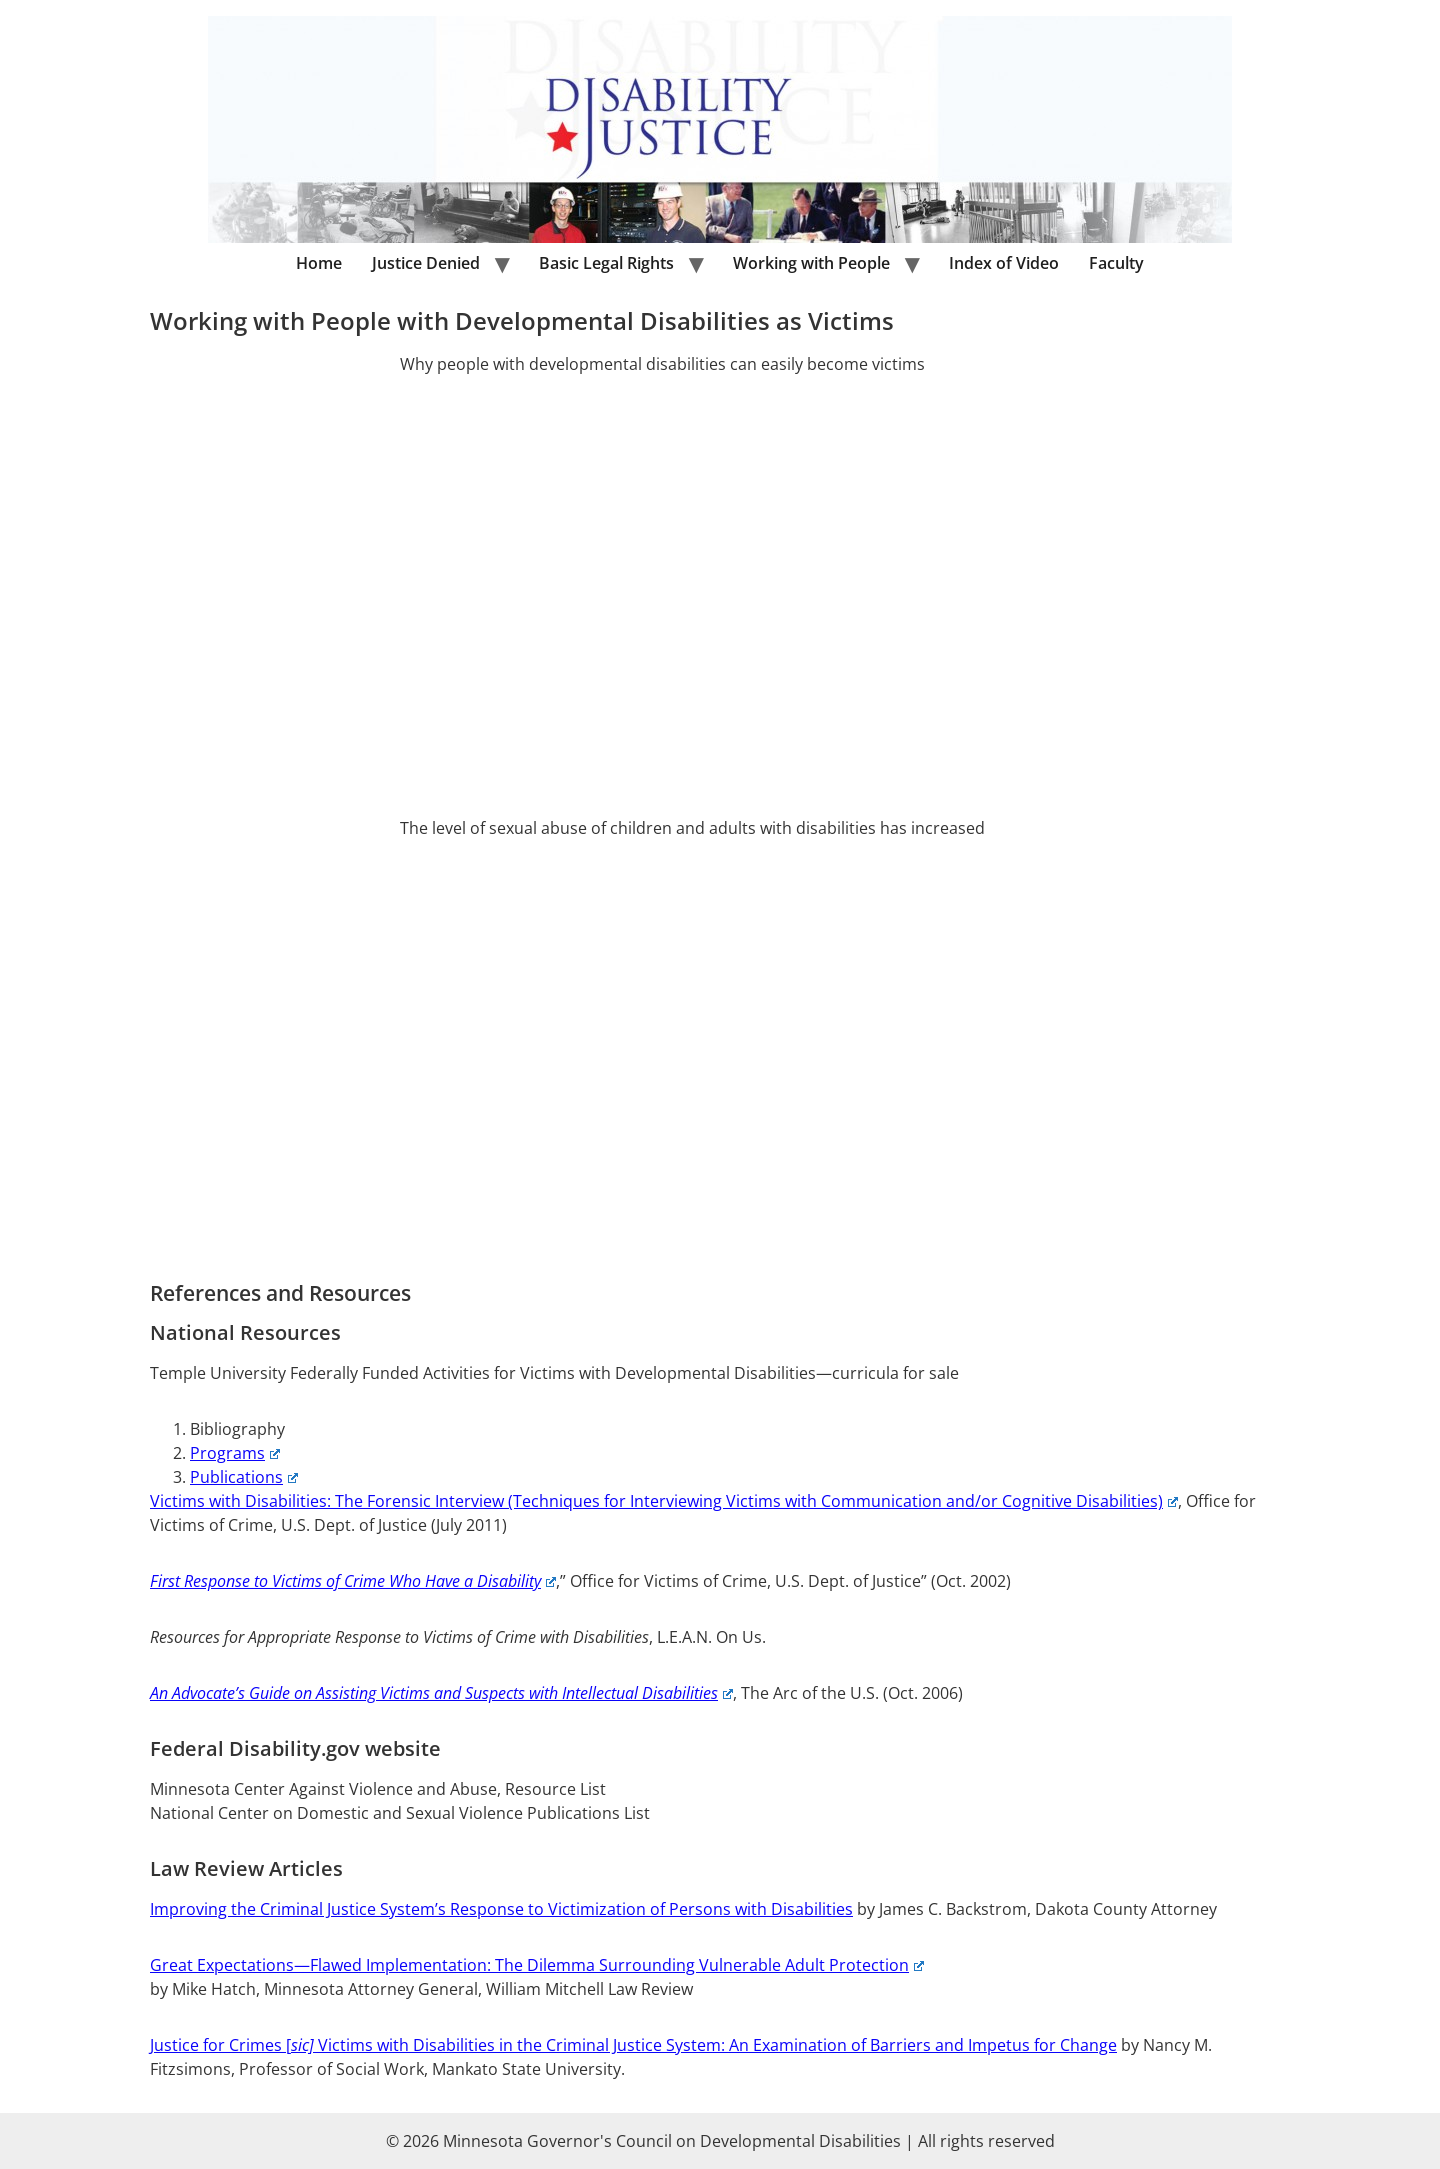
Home (319, 263)
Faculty (1116, 263)
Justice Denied (426, 263)
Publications (244, 1477)
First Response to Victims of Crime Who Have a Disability (353, 1581)
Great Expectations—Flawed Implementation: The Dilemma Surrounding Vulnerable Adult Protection (537, 1965)
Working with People (811, 263)
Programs (235, 1453)
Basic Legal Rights (606, 263)
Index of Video (1004, 263)
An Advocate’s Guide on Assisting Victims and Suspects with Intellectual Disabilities (441, 1693)
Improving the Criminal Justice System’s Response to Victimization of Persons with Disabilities (501, 1909)
